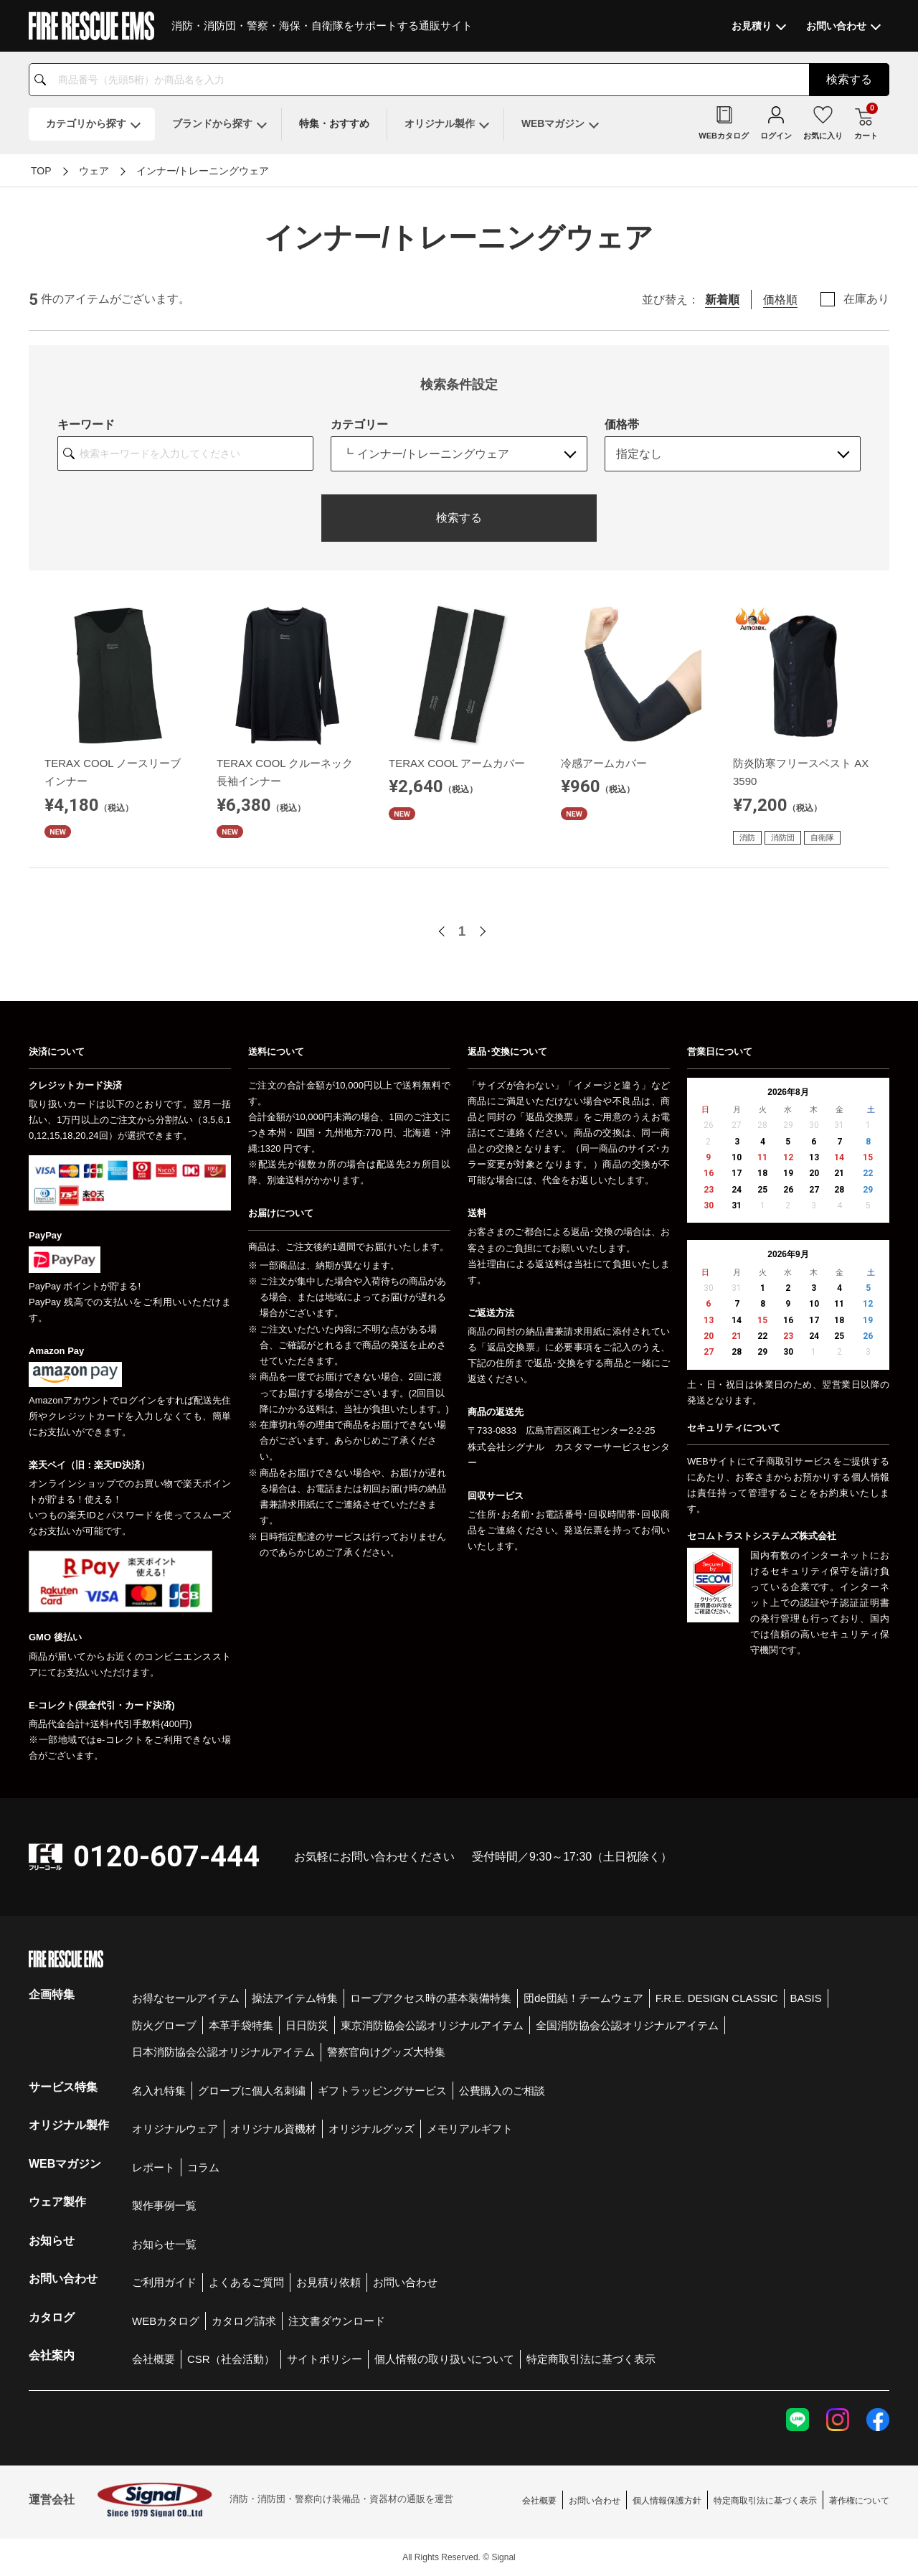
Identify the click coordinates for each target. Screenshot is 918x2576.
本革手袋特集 (241, 2025)
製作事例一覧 (164, 2205)
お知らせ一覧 (164, 2244)
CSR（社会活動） (231, 2359)
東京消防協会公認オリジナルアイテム (432, 2025)
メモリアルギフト (470, 2129)
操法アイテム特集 (295, 1998)
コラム (203, 2167)
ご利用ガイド (164, 2282)
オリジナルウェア (175, 2129)
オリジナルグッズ (371, 2129)
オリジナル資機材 (273, 2129)
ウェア (94, 171)
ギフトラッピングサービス (382, 2090)
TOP (41, 171)
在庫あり (866, 299)
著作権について (859, 2501)
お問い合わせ (405, 2282)
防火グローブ (164, 2025)
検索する (459, 518)
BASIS (806, 1998)
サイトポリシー (324, 2359)
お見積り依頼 (328, 2282)
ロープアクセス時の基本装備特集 (430, 1998)
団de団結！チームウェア (583, 1998)
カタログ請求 (244, 2321)
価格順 (780, 299)
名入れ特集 (159, 2090)
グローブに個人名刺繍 (252, 2090)
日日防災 (306, 2025)
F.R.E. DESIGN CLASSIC (717, 1998)
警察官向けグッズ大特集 (386, 2052)
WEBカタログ (165, 2321)
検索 (849, 79)
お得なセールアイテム (186, 1998)
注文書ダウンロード (336, 2321)
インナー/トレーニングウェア (203, 171)
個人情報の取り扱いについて (444, 2359)
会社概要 (153, 2359)
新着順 (722, 299)
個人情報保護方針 (667, 2501)
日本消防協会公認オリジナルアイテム (223, 2052)
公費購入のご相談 (502, 2090)
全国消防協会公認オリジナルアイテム (627, 2025)
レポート (153, 2167)
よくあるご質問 (246, 2282)
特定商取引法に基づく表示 (591, 2359)
